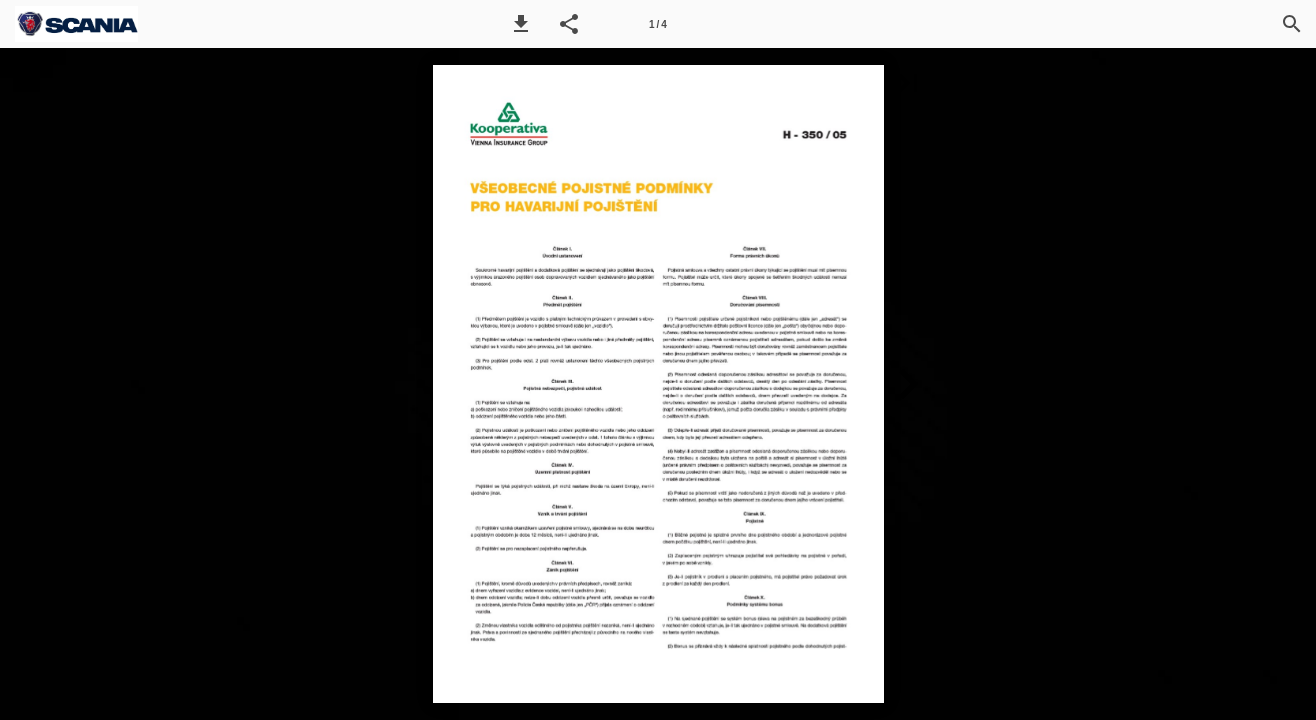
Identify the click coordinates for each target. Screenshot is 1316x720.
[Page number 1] (658, 24)
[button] (521, 24)
